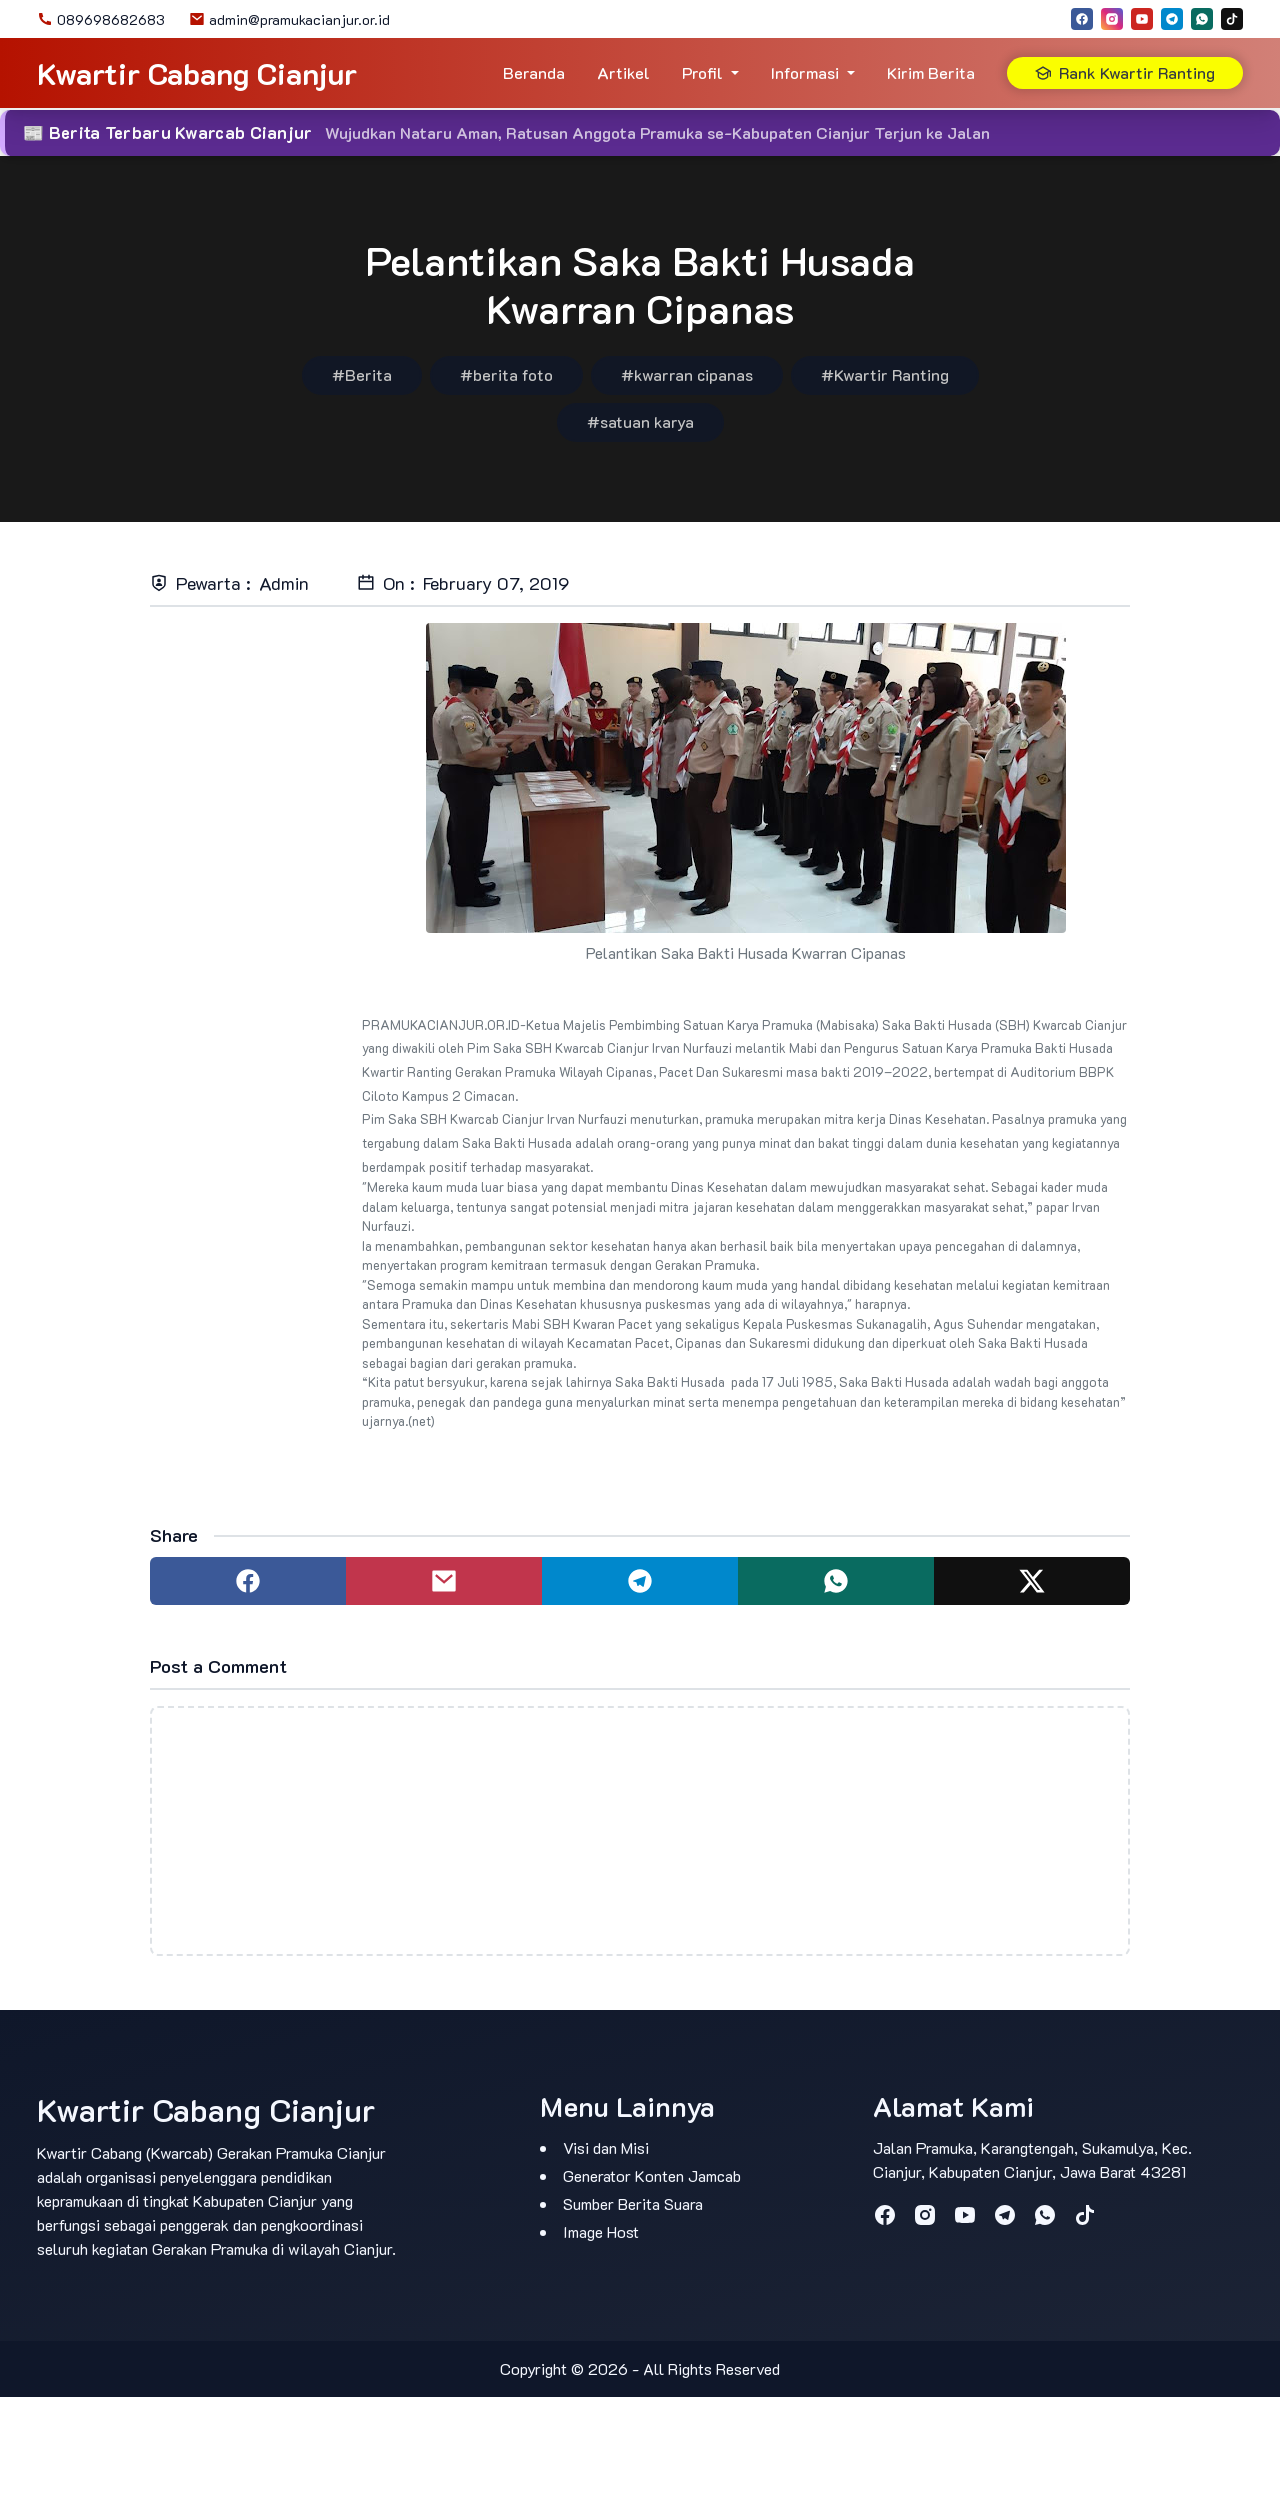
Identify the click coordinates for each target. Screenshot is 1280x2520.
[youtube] (1142, 19)
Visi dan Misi (606, 2147)
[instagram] (1112, 19)
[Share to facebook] (248, 1581)
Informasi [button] (805, 72)
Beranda (534, 72)
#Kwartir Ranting (885, 374)
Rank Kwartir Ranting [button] (1125, 72)
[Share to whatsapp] (836, 1581)
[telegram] (1172, 19)
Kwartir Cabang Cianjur (197, 73)
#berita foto (506, 374)
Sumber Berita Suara (633, 2203)
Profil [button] (702, 72)
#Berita (362, 374)
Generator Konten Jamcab (652, 2175)
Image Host (601, 2231)
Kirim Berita (931, 72)
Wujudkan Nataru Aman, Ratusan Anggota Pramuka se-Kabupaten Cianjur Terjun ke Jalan (657, 132)
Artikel (623, 72)
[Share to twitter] (1032, 1581)
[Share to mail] (444, 1581)
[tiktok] (1232, 19)
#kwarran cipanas (687, 374)
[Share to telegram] (640, 1581)
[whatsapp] (1202, 19)
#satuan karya (640, 421)
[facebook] (1082, 19)
